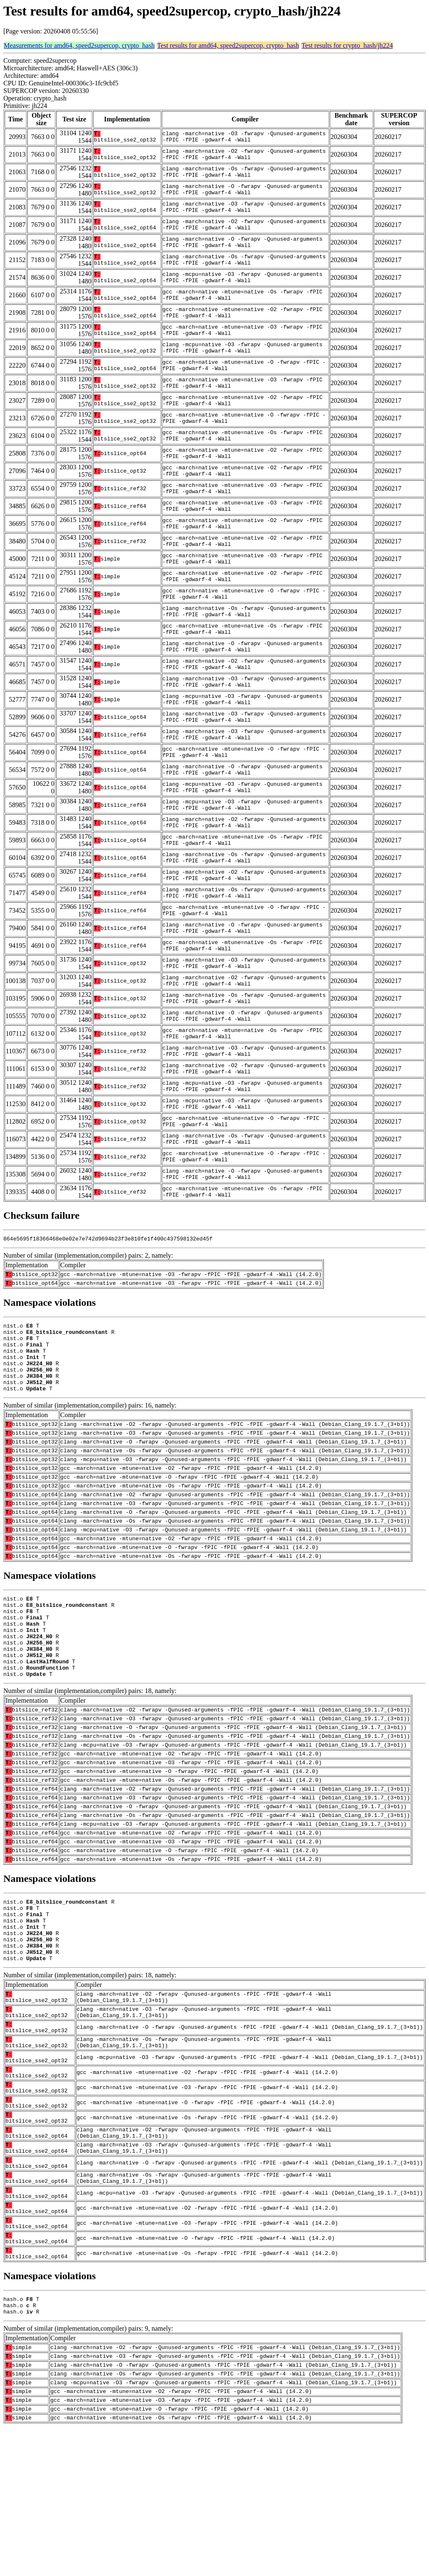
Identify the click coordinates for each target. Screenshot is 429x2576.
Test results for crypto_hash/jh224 (347, 45)
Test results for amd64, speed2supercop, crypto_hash (228, 45)
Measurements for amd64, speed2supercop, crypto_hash (79, 45)
